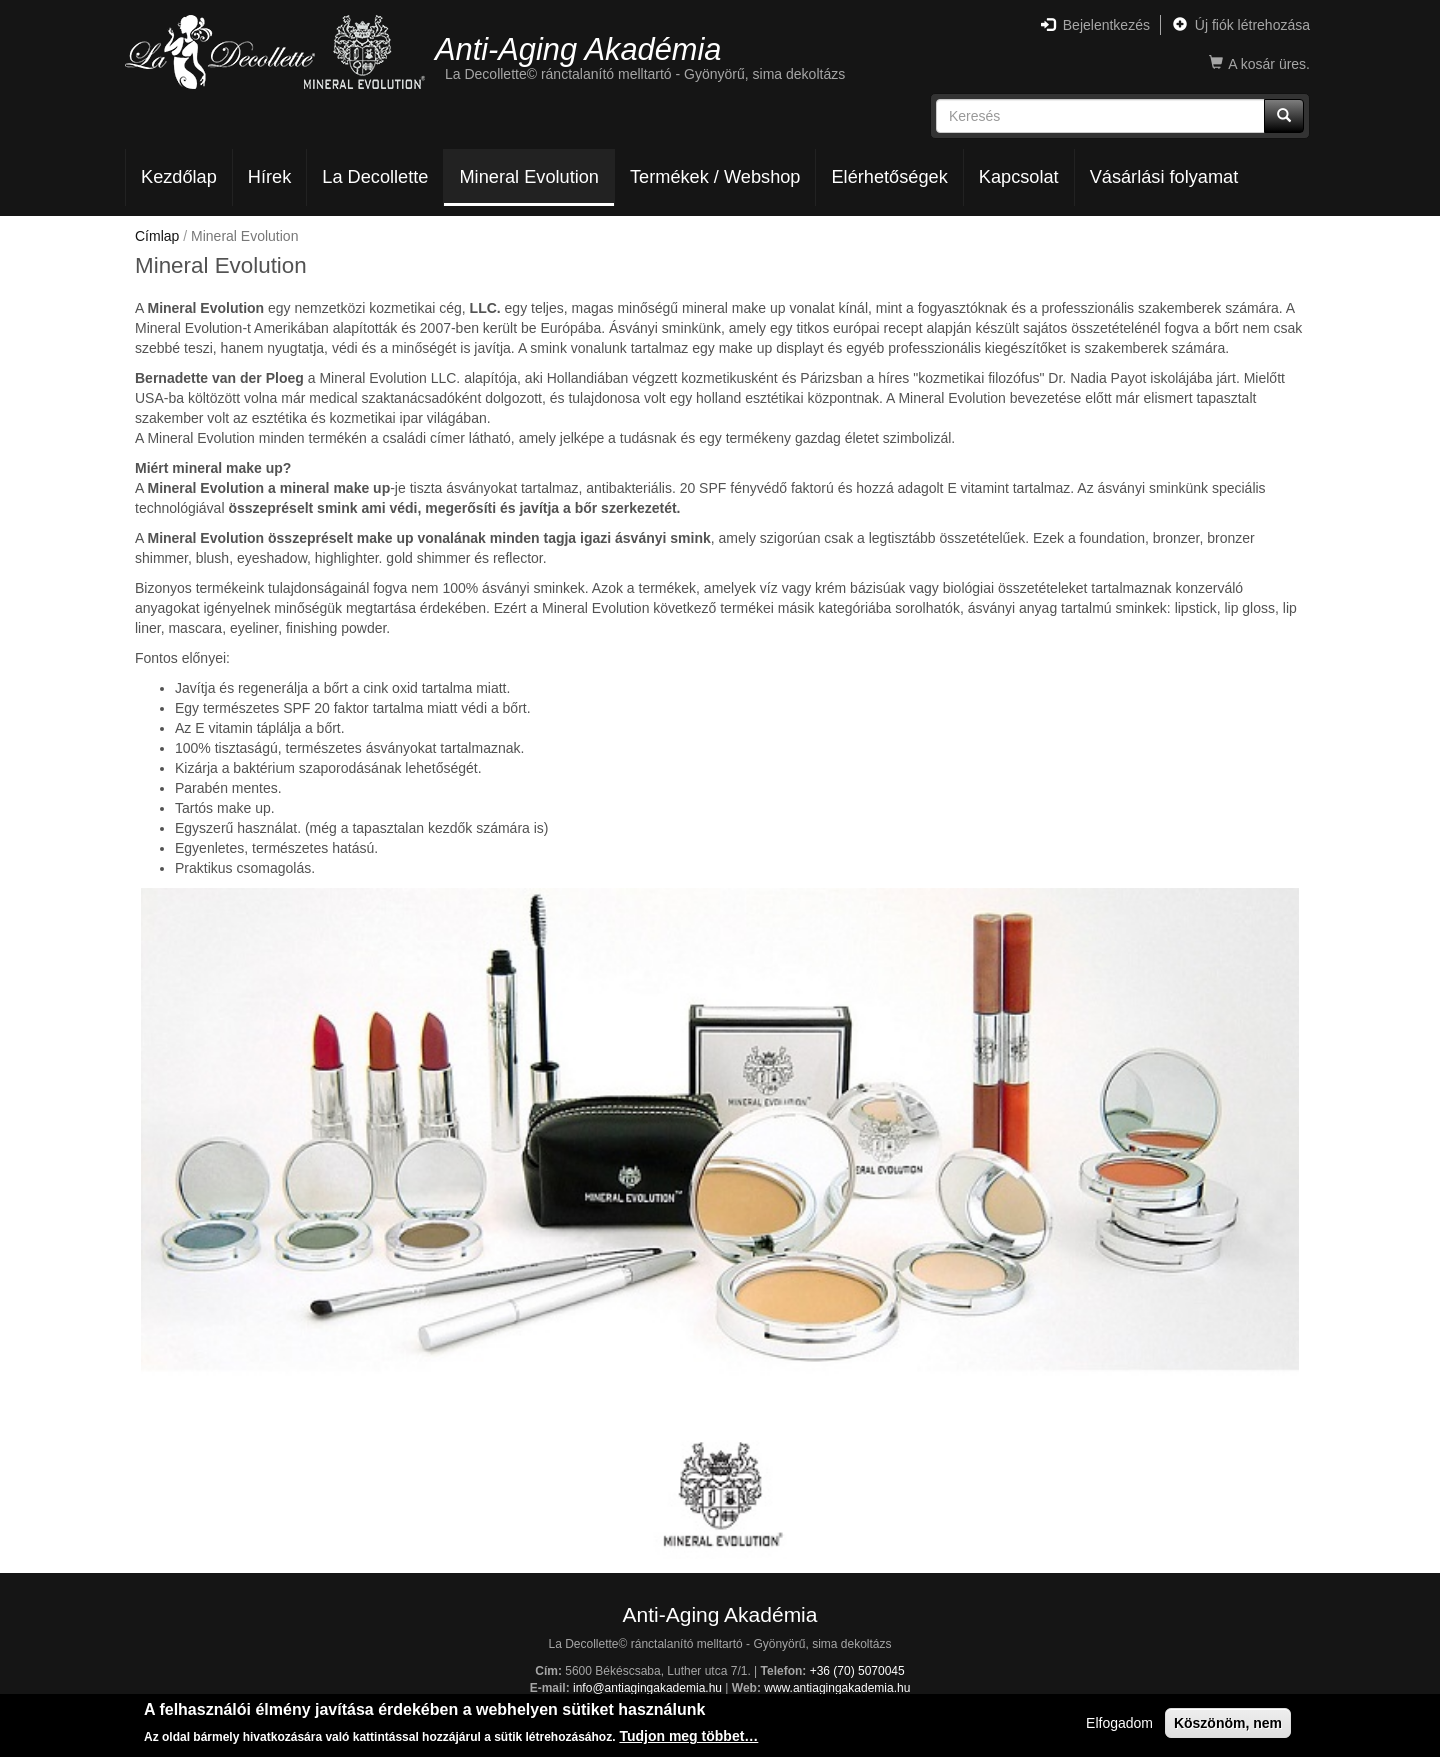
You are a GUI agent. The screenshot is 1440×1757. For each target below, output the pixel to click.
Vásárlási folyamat (1164, 177)
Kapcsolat (1019, 177)
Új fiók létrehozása (1241, 25)
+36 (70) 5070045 (857, 1671)
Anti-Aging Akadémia (578, 48)
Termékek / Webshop (715, 177)
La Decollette (375, 177)
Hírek (269, 177)
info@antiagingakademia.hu (647, 1688)
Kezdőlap (179, 177)
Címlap (157, 236)
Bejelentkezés (1095, 25)
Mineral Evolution (529, 177)
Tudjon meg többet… (688, 1738)
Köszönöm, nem (1228, 1724)
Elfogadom (1119, 1724)
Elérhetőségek (889, 177)
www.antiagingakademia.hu (837, 1688)
